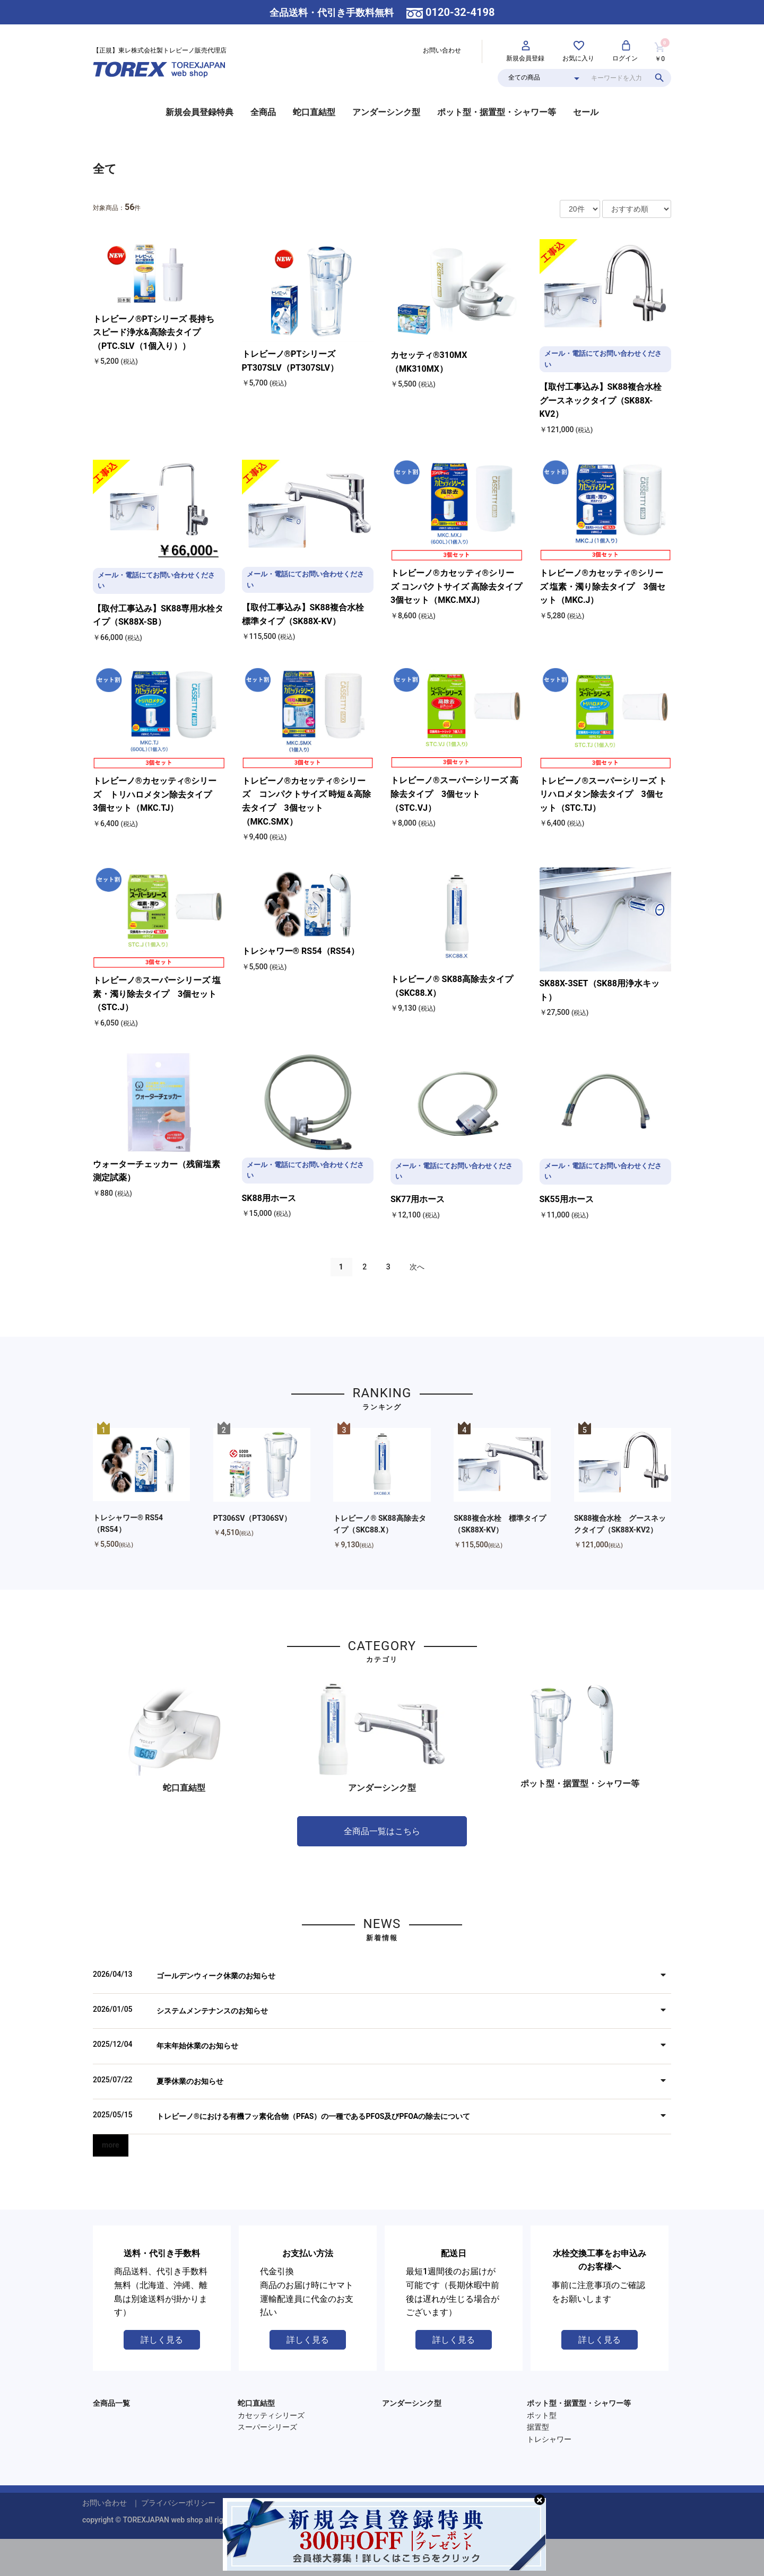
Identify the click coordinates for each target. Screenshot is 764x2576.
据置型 (538, 2427)
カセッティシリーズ (271, 2415)
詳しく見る (162, 2340)
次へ (417, 1267)
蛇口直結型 (314, 112)
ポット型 (542, 2415)
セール (585, 112)
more (110, 2145)
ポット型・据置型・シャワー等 (496, 112)
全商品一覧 (111, 2403)
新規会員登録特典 (199, 112)
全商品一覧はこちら (382, 1831)
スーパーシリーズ (267, 2427)
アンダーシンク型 (386, 112)
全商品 (263, 112)
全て (105, 169)
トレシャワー (549, 2439)
